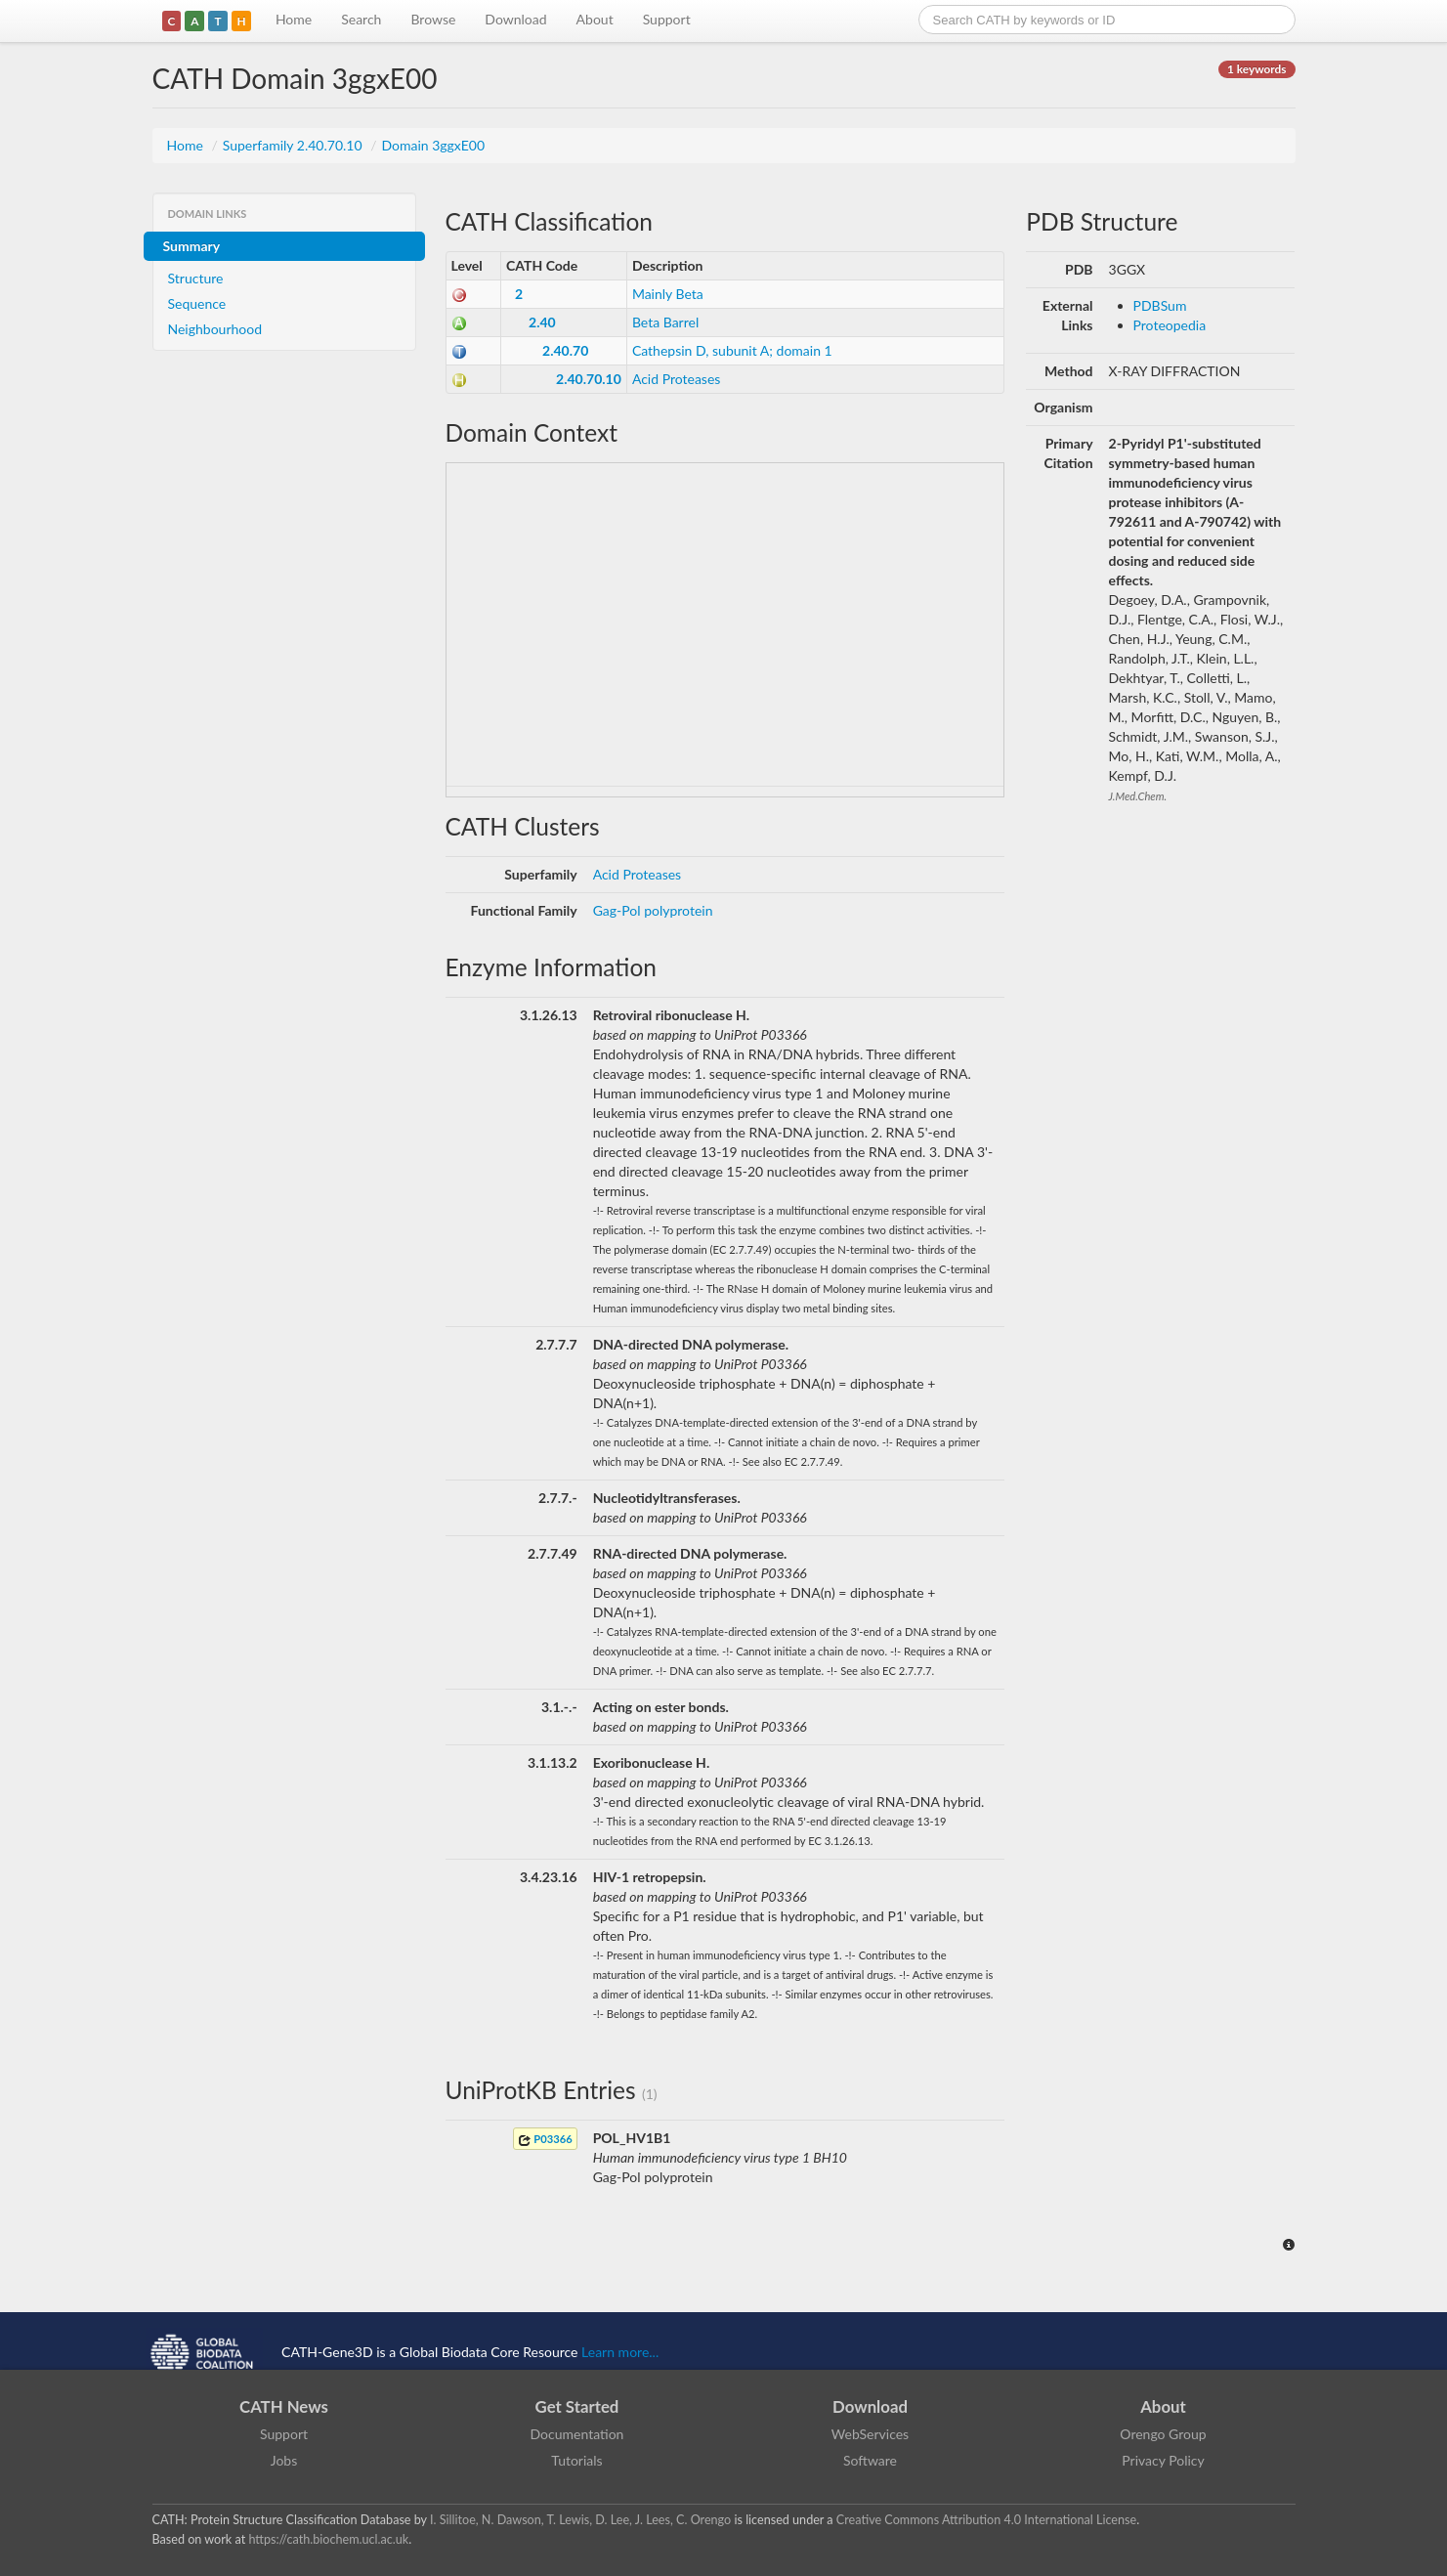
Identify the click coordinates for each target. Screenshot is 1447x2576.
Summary (192, 245)
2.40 (542, 322)
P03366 (545, 2139)
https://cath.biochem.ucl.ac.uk (328, 2539)
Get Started (577, 2406)
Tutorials (576, 2460)
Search (361, 19)
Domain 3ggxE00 (433, 145)
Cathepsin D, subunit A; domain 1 (732, 350)
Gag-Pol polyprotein (653, 910)
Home (294, 19)
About (595, 19)
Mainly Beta (667, 293)
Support (667, 19)
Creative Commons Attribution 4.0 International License (986, 2519)
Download (515, 19)
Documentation (577, 2434)
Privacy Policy (1163, 2460)
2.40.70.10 (588, 378)
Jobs (284, 2460)
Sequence (197, 303)
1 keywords (1256, 69)
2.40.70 (565, 350)
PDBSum (1160, 305)
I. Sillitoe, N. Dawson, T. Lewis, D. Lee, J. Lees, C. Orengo (580, 2519)
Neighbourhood (215, 329)
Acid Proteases (676, 378)
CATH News (283, 2406)
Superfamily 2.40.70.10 (294, 145)
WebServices (870, 2434)
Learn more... (620, 2351)
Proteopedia (1170, 325)
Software (870, 2460)
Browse (432, 19)
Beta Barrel (665, 322)
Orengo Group (1163, 2434)
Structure (196, 278)
